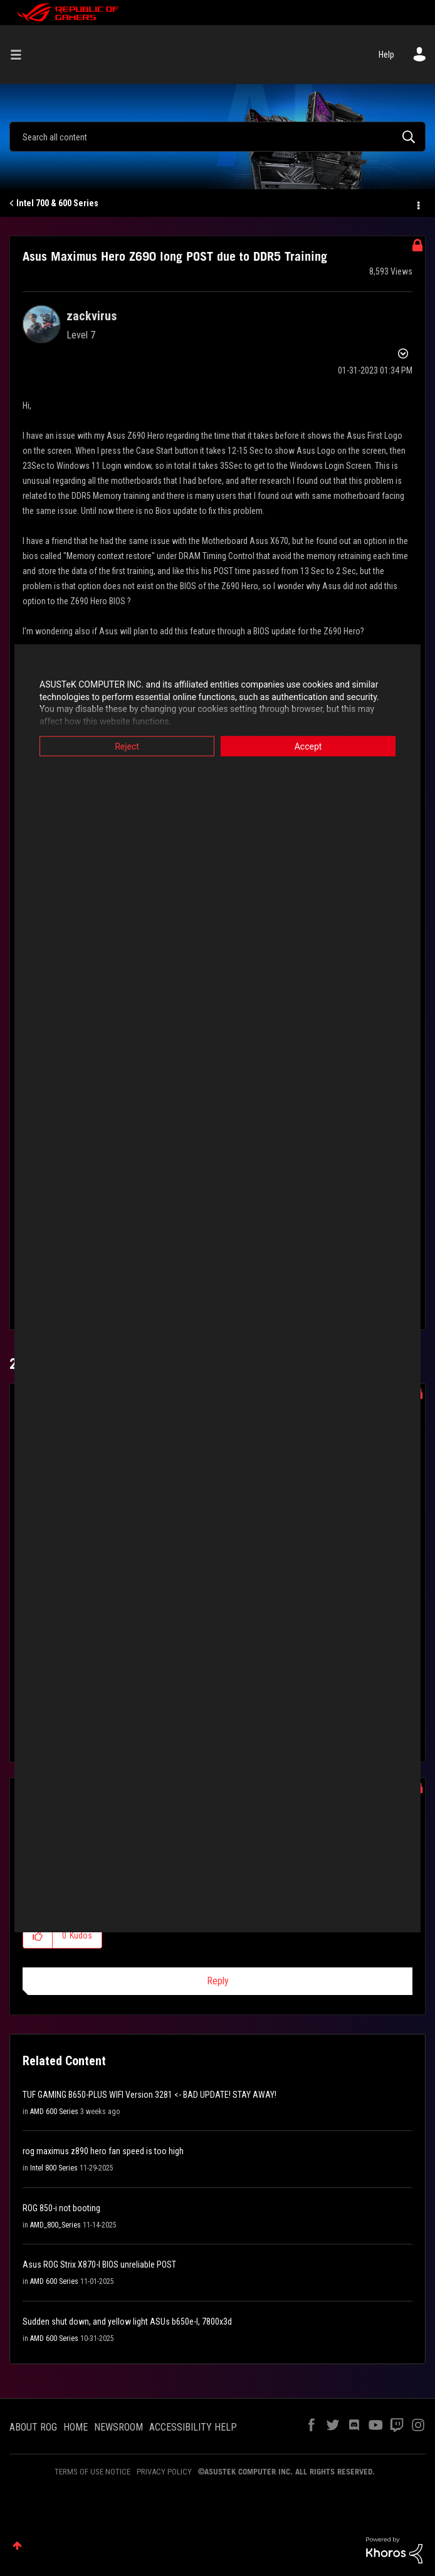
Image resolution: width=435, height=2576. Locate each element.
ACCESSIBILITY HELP (193, 2427)
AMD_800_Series (55, 2225)
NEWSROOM (118, 2427)
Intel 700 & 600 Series (57, 203)
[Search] (217, 137)
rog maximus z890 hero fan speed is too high (103, 2151)
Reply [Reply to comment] (218, 1981)
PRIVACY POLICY (164, 2471)
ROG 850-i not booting (61, 2208)
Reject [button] (127, 746)
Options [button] (417, 203)
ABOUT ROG (33, 2427)
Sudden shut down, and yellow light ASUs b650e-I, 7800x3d (127, 2322)
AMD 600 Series (54, 2111)
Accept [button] (308, 746)
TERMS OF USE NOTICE (92, 2471)
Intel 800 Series (54, 2168)
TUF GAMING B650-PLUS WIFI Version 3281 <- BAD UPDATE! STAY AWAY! (149, 2095)
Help (386, 55)
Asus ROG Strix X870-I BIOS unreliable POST (99, 2264)
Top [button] (17, 2546)
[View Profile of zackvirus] (91, 315)
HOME (75, 2427)
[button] (38, 1935)
